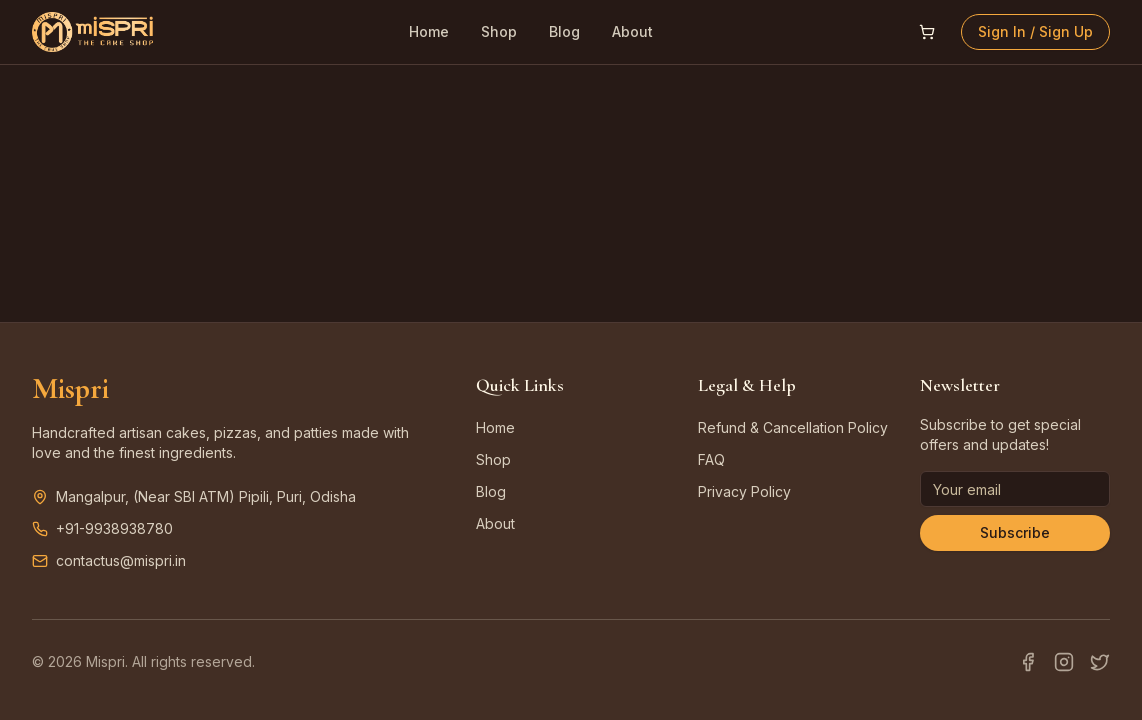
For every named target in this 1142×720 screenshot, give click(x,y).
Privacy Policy (744, 491)
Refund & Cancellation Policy (793, 427)
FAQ (711, 459)
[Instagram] (1064, 662)
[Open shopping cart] (927, 32)
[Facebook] (1028, 662)
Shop (499, 31)
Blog (564, 31)
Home (429, 31)
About (632, 31)
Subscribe (1015, 532)
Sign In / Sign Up (1035, 31)
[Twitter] (1100, 662)
